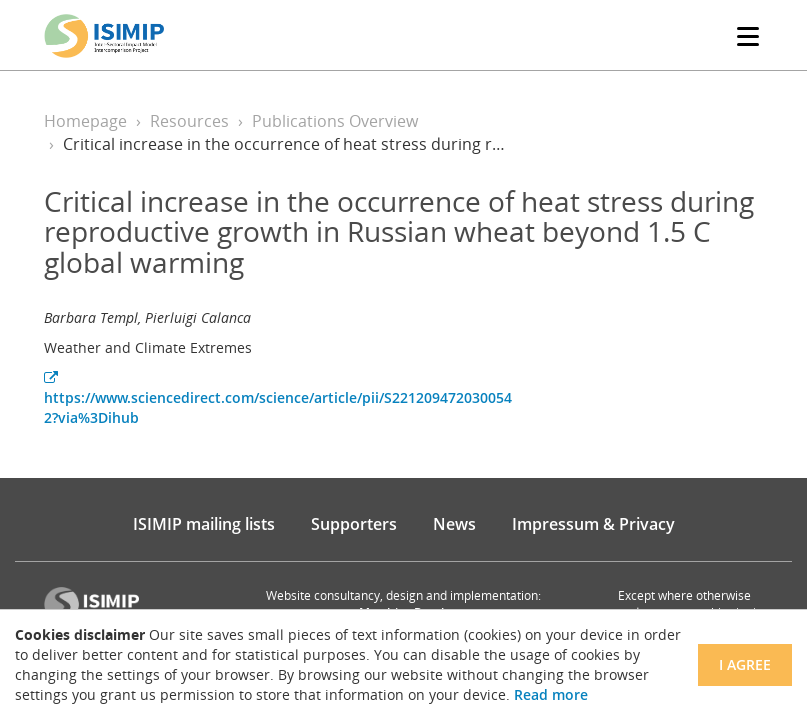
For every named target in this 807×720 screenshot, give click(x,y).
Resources (189, 121)
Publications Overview (335, 121)
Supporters (354, 524)
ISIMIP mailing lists (204, 524)
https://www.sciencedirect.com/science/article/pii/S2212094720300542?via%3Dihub (278, 399)
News (454, 524)
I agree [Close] (745, 664)
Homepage (85, 121)
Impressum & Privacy (593, 524)
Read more (551, 694)
